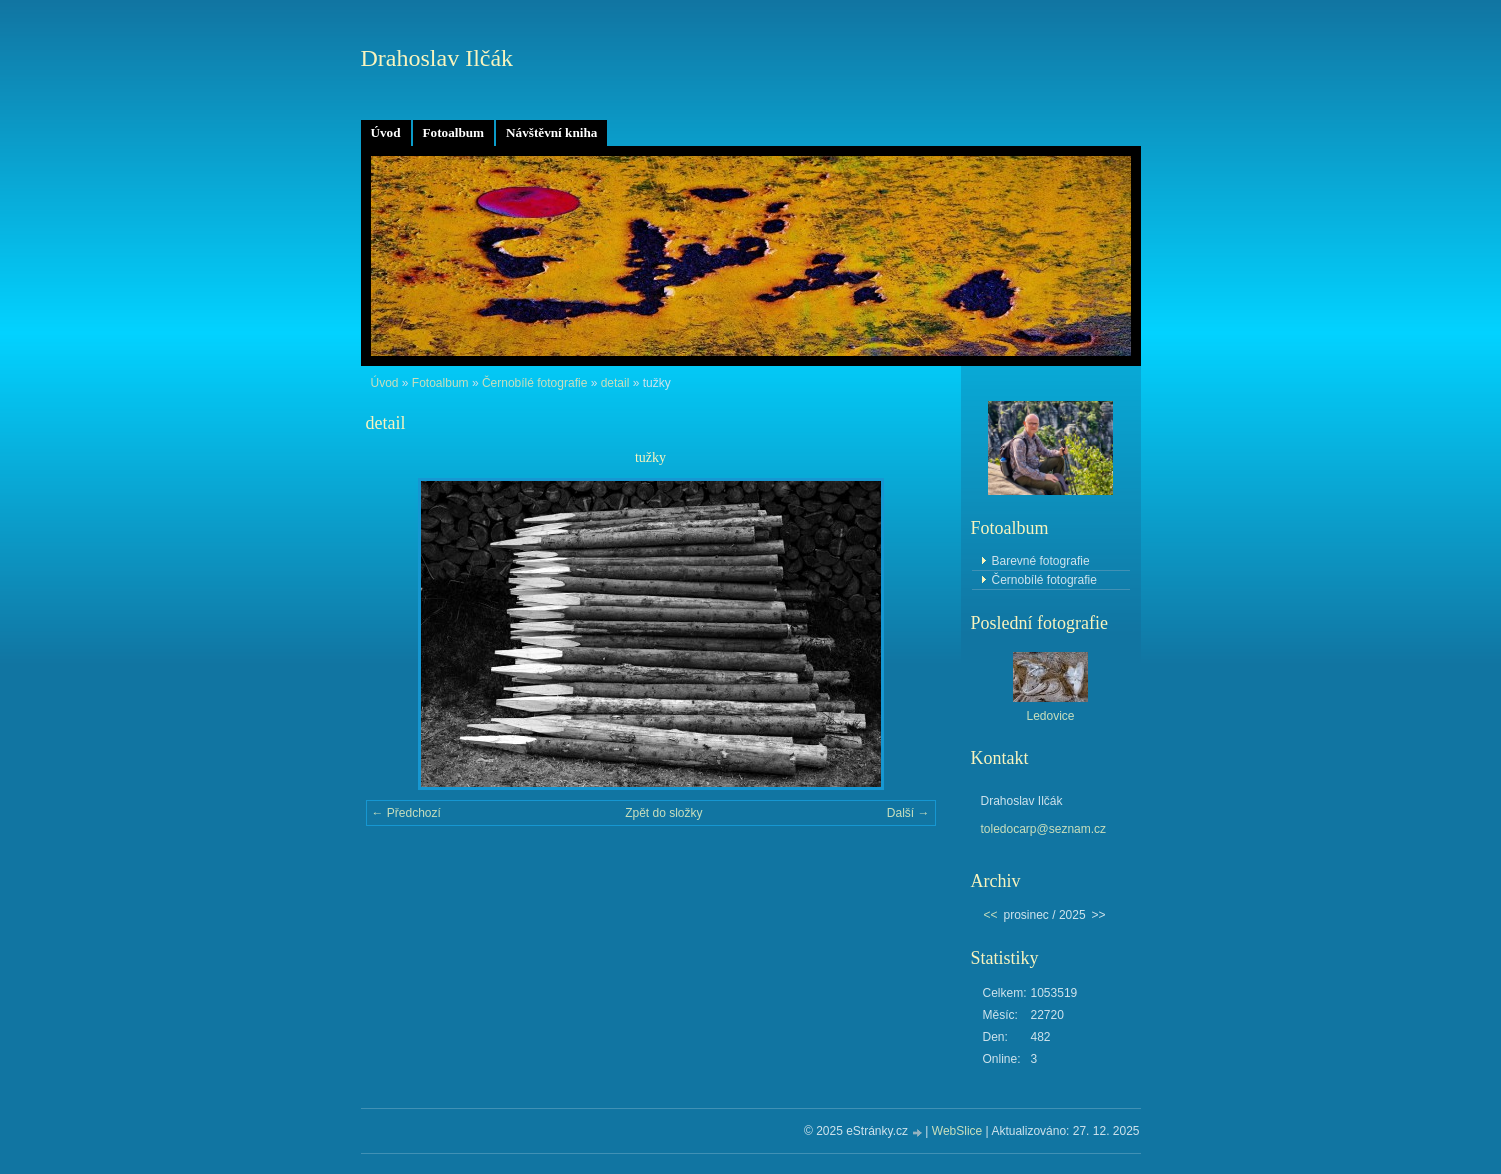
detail (615, 383)
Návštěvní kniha (551, 132)
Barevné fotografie (1041, 561)
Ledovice (1050, 716)
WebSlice (957, 1131)
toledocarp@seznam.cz (1044, 829)
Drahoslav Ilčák (437, 58)
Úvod (386, 132)
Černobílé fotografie (534, 383)
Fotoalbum (454, 132)
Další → (908, 813)
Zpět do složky (663, 813)
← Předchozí (406, 813)
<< (991, 915)
